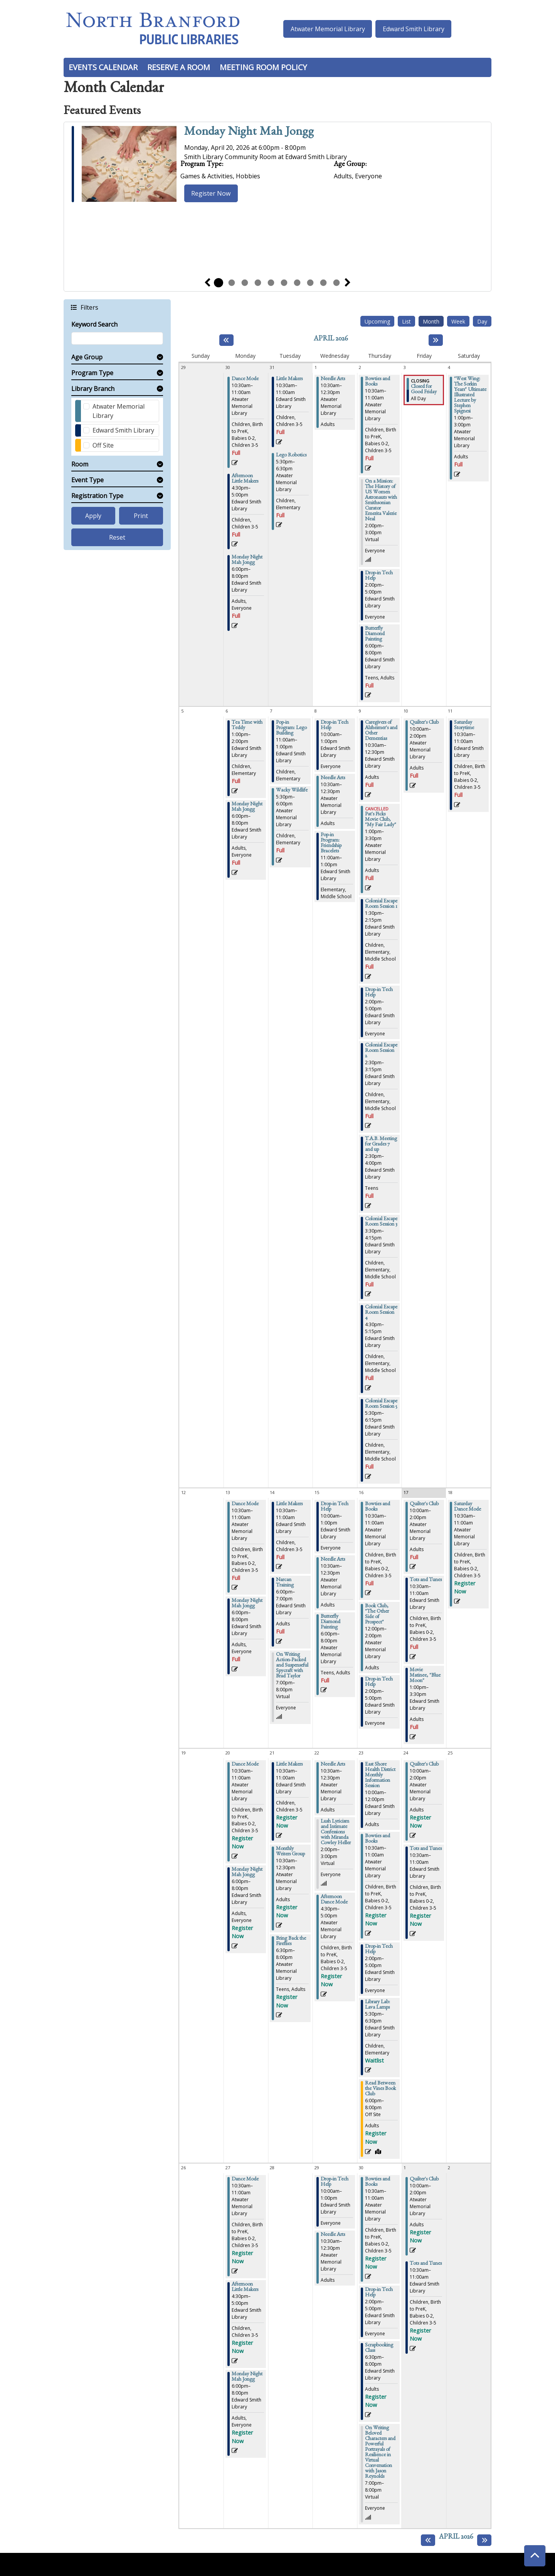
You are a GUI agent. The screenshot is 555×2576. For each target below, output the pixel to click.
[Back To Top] (534, 2555)
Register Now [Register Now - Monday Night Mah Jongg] (210, 193)
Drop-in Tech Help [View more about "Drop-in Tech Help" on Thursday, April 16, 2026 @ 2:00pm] (379, 1682)
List (406, 321)
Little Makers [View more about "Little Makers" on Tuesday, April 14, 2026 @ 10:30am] (289, 1504)
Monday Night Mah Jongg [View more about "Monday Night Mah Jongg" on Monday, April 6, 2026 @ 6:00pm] (247, 807)
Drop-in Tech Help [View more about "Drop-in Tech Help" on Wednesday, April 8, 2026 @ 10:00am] (334, 725)
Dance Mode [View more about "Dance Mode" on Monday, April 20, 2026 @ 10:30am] (245, 1765)
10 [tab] (336, 282)
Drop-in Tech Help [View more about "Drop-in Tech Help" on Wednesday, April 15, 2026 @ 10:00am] (334, 1507)
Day (482, 321)
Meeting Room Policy (263, 67)
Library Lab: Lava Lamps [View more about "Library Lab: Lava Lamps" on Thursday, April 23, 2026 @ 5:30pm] (377, 2005)
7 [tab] (297, 282)
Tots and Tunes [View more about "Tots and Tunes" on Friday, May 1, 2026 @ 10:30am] (426, 2264)
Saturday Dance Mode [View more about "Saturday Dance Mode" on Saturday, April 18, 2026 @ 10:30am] (467, 1507)
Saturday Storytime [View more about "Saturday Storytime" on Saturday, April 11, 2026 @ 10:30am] (464, 725)
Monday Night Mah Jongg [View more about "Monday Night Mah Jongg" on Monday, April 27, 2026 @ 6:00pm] (247, 2377)
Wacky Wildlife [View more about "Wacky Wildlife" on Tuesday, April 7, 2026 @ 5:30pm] (292, 790)
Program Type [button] (92, 373)
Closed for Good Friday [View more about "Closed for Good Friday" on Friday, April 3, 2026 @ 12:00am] (424, 389)
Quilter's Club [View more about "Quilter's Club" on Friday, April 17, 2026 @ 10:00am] (424, 1504)
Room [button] (79, 464)
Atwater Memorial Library (328, 29)
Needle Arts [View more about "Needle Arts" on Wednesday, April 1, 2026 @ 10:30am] (333, 379)
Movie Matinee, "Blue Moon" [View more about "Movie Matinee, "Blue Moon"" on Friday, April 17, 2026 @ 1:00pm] (425, 1676)
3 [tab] (244, 282)
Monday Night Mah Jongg (249, 133)
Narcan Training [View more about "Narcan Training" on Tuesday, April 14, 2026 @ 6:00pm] (285, 1583)
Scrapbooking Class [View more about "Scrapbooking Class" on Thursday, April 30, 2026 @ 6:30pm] (379, 2348)
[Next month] (436, 340)
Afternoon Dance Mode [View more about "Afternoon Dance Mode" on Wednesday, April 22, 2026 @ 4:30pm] (334, 1900)
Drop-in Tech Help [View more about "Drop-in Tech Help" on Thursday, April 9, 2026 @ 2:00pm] (379, 993)
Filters (89, 307)
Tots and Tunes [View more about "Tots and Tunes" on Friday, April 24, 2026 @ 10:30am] (426, 1849)
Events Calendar (103, 67)
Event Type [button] (87, 480)
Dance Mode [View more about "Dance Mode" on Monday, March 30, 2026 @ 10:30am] (245, 379)
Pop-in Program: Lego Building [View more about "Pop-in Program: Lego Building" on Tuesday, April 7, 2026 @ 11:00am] (291, 728)
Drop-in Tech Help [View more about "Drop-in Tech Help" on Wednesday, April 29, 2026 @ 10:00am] (334, 2182)
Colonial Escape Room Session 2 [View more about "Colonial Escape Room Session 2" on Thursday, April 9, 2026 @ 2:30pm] (381, 1051)
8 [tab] (310, 282)
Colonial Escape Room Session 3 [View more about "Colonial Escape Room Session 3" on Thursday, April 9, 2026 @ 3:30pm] (381, 1222)
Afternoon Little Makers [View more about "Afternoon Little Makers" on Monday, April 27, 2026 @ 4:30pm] (245, 2287)
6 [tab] (284, 282)
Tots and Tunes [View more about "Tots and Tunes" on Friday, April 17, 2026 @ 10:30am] (426, 1580)
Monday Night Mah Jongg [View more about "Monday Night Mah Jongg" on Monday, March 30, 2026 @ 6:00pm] (247, 560)
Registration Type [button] (97, 495)
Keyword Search (94, 324)
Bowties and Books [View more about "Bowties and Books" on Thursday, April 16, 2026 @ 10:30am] (377, 1507)
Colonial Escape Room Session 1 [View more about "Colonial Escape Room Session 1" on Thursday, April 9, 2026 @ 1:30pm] (381, 904)
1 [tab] (218, 282)
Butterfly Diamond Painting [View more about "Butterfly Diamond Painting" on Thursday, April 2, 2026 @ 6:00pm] (375, 634)
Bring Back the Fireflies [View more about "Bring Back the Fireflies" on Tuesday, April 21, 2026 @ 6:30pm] (291, 1941)
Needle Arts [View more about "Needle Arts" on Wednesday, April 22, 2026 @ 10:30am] (333, 1765)
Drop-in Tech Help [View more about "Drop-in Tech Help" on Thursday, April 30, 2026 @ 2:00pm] (379, 2293)
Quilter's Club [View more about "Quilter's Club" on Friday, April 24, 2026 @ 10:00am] (424, 1765)
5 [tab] (271, 282)
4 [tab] (257, 282)
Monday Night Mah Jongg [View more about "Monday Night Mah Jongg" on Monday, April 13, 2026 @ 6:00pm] (247, 1603)
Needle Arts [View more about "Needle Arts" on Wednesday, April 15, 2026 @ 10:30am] (333, 1560)
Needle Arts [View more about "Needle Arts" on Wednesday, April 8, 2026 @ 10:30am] (333, 778)
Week (458, 321)
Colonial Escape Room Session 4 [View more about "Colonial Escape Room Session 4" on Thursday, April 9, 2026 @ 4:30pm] (381, 1313)
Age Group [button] (87, 357)
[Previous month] (226, 340)
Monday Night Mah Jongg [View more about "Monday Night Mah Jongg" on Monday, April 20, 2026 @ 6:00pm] (247, 1872)
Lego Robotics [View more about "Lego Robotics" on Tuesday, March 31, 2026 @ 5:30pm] (291, 455)
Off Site (103, 445)
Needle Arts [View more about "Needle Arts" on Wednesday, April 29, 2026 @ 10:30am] (333, 2235)
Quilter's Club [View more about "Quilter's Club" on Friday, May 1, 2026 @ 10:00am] (424, 2179)
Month (431, 321)
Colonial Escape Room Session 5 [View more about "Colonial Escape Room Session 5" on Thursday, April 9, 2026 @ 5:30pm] (381, 1404)
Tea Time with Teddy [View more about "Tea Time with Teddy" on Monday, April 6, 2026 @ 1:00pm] (247, 725)
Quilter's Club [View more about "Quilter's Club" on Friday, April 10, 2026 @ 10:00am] (424, 723)
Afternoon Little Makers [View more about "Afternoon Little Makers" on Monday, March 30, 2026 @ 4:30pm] (245, 479)
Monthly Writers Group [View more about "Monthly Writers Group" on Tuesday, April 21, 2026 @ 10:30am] (290, 1851)
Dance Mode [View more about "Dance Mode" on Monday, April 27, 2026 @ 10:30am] (245, 2179)
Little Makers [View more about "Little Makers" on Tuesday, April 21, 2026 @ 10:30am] (289, 1765)
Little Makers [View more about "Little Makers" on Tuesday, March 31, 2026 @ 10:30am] (289, 379)
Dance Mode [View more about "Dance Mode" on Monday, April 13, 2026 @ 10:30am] (245, 1504)
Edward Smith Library (413, 29)
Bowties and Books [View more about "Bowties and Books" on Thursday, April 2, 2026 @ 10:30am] (377, 382)
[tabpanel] (277, 165)
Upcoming (377, 321)
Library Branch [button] (92, 388)
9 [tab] (323, 282)
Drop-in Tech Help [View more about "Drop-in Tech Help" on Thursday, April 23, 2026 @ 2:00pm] (379, 1949)
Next (347, 282)
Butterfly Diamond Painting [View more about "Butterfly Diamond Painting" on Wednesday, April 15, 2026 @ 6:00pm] (330, 1622)
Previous (207, 282)
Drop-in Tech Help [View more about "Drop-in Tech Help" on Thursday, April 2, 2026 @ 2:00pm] (379, 576)
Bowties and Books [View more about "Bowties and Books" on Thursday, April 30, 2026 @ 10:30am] (377, 2182)
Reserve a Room (178, 67)
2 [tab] (231, 282)
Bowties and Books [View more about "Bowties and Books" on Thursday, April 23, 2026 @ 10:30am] (377, 1839)
